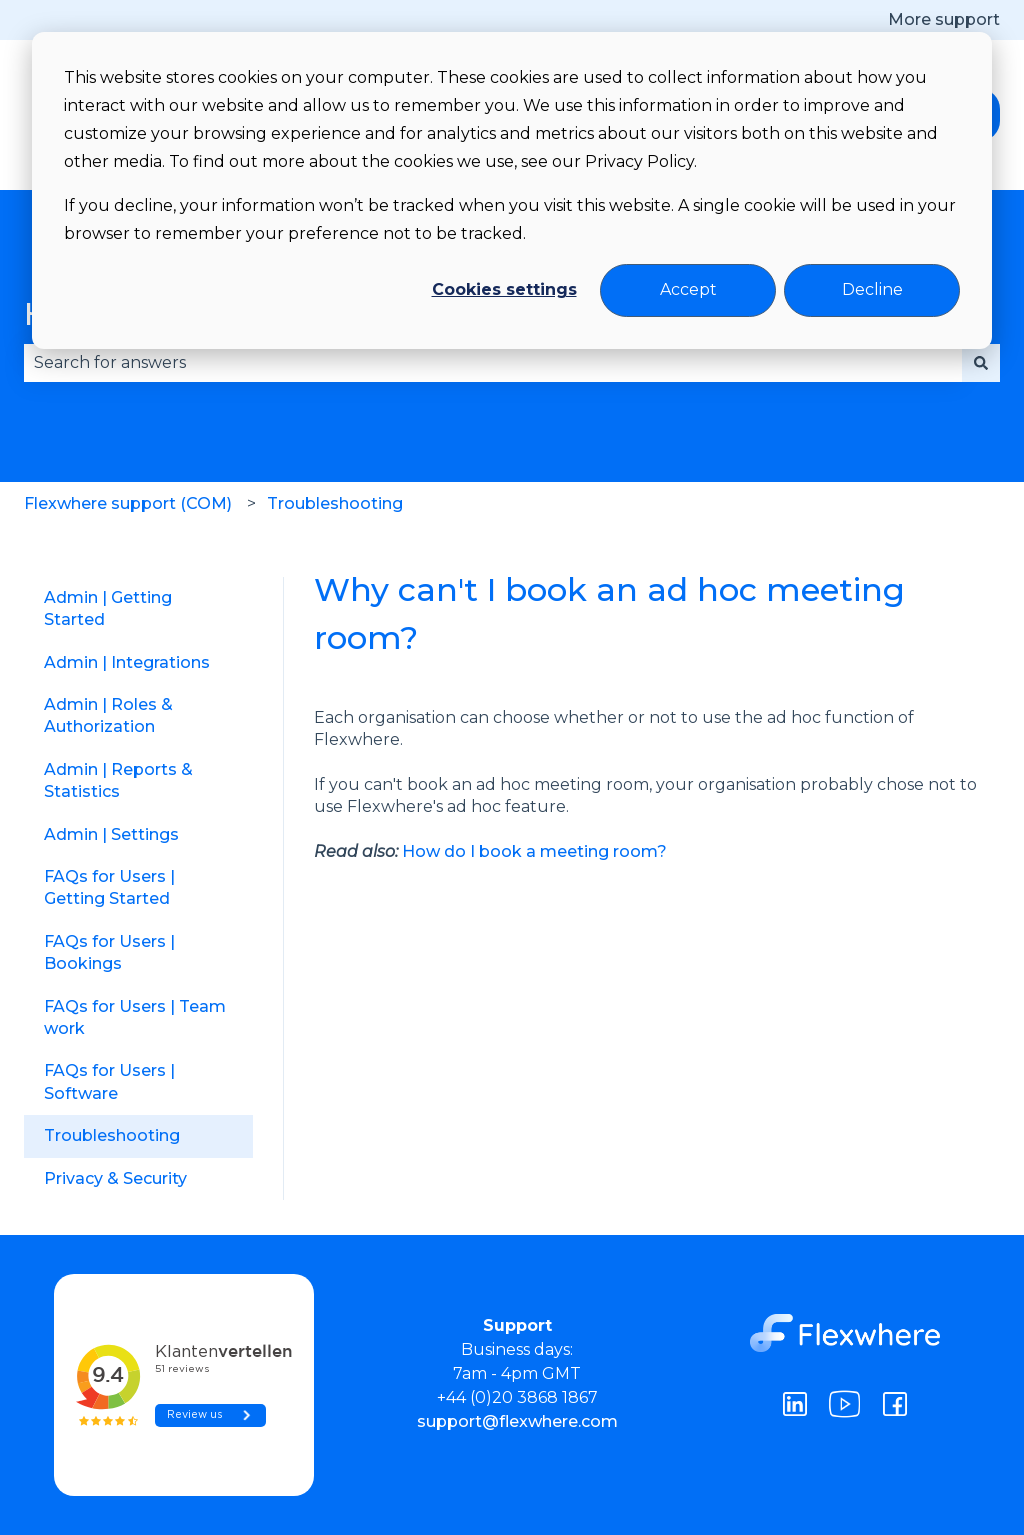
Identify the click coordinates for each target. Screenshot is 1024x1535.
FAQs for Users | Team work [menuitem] (135, 1017)
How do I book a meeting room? (534, 851)
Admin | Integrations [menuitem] (127, 662)
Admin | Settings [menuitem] (111, 834)
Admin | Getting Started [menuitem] (108, 608)
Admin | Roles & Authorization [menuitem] (108, 715)
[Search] (981, 363)
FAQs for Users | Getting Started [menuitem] (109, 887)
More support (944, 19)
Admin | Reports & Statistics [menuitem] (118, 780)
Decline (872, 289)
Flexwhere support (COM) (128, 503)
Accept (688, 289)
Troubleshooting (335, 503)
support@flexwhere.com (517, 1421)
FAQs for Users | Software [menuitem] (109, 1081)
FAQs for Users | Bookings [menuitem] (109, 952)
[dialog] (512, 190)
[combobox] (493, 363)
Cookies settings (504, 289)
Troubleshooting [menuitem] (112, 1135)
